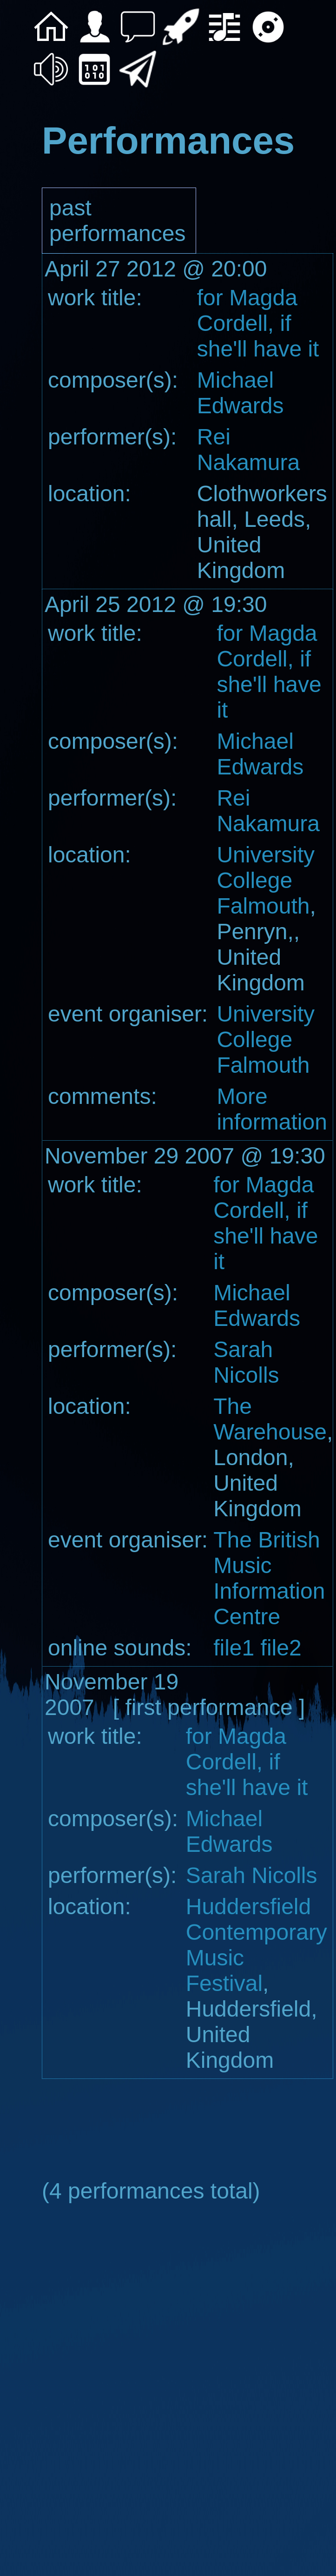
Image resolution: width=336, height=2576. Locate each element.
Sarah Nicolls (251, 1875)
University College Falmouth (266, 880)
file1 (233, 1647)
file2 (277, 1647)
